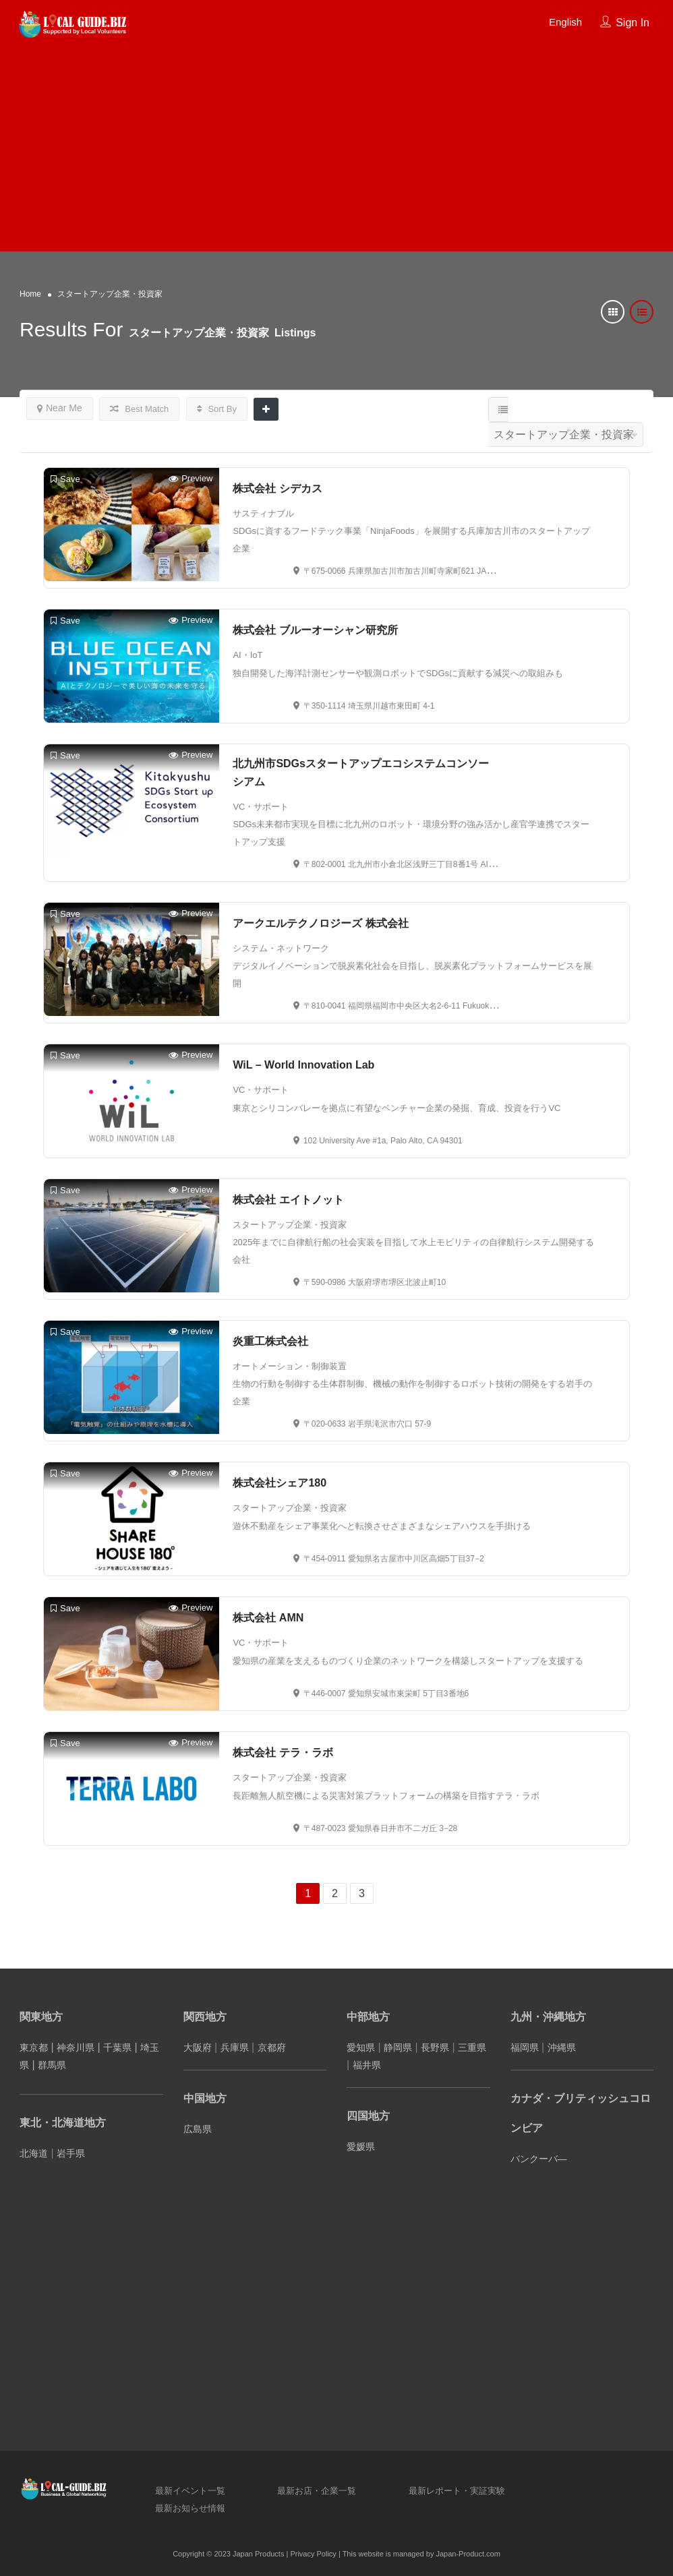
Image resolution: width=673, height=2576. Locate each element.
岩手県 (71, 2153)
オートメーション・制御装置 (290, 1366)
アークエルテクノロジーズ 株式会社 (320, 923)
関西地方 (205, 2017)
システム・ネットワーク (281, 948)
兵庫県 (235, 2047)
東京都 (34, 2047)
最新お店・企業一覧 (316, 2491)
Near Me (59, 407)
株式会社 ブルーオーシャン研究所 (315, 630)
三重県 (472, 2047)
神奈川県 (75, 2047)
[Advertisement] (336, 143)
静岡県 (398, 2047)
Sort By (217, 409)
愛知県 (361, 2047)
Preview (190, 479)
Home (30, 294)
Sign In (632, 22)
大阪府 (197, 2047)
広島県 (197, 2129)
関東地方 (41, 2017)
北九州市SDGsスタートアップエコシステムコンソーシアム (361, 772)
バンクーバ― (538, 2158)
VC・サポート (261, 807)
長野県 (435, 2047)
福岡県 (524, 2047)
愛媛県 (361, 2146)
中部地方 (368, 2017)
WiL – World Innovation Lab (303, 1065)
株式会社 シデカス (277, 488)
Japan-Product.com (468, 2554)
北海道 (34, 2153)
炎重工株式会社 (270, 1341)
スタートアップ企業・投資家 (290, 1225)
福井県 (367, 2065)
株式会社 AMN (268, 1617)
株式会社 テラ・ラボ (282, 1752)
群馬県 (52, 2065)
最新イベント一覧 (190, 2491)
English (565, 22)
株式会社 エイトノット (288, 1199)
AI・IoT (247, 655)
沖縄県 (562, 2047)
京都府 (272, 2047)
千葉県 (117, 2047)
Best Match (139, 409)
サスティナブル (263, 513)
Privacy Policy (313, 2554)
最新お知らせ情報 (190, 2508)
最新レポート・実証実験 (457, 2491)
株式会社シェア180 (279, 1483)
